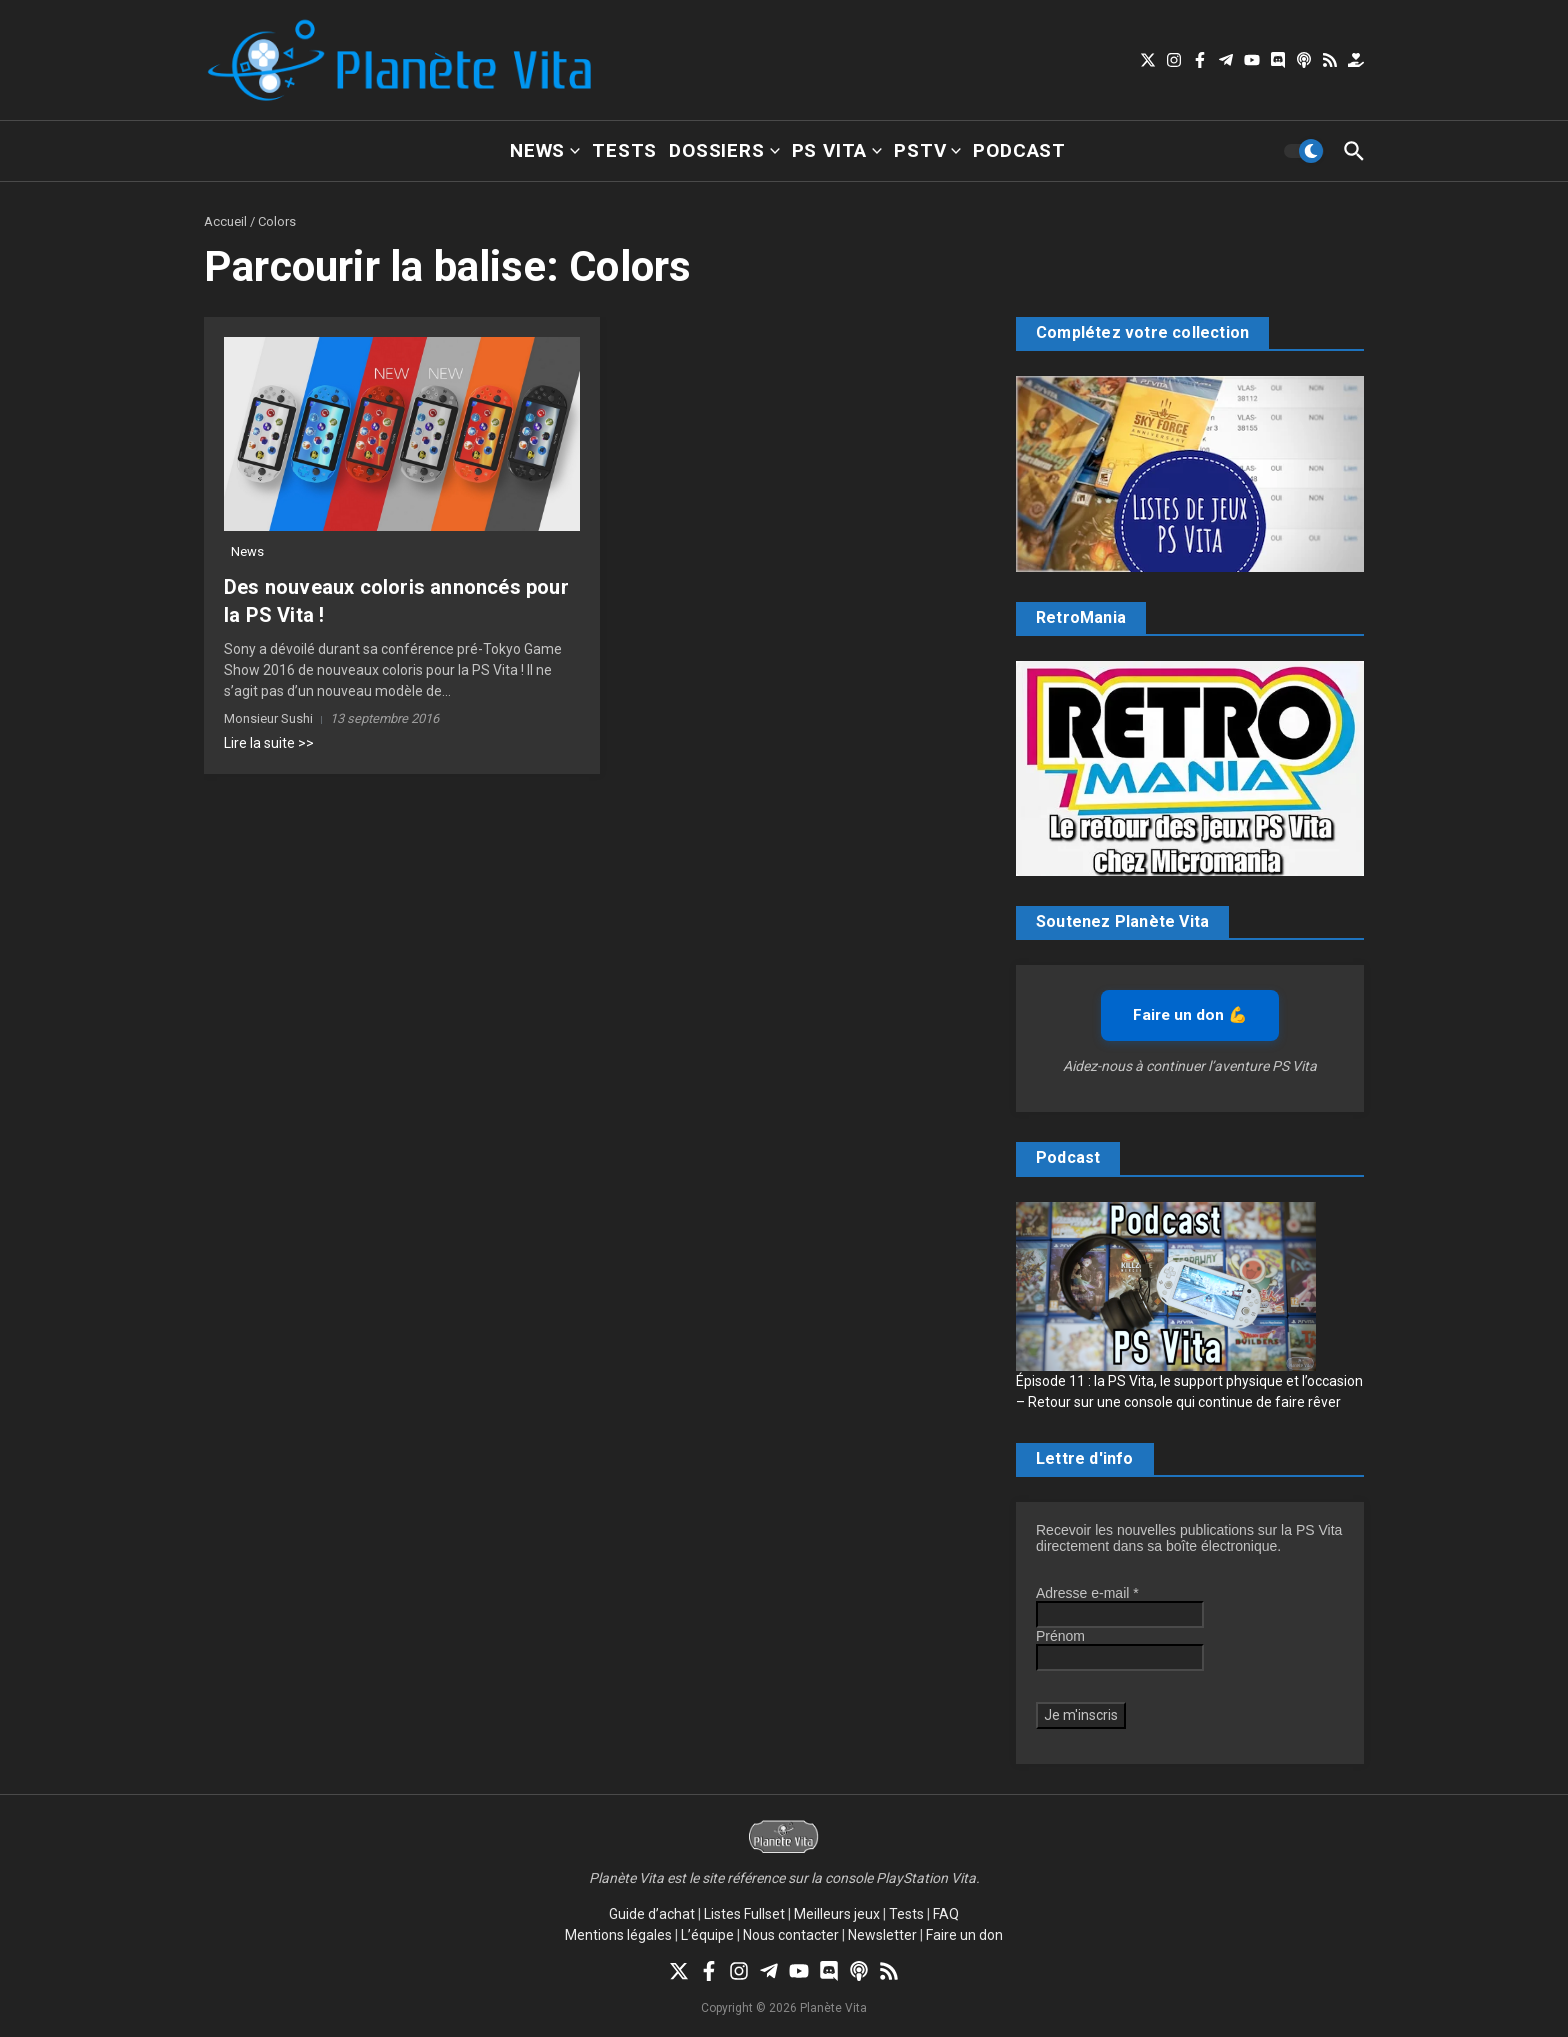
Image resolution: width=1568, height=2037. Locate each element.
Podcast (1019, 150)
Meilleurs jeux (837, 1914)
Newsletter (882, 1935)
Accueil (225, 221)
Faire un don (964, 1935)
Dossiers (724, 150)
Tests (624, 150)
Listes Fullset (744, 1914)
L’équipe (707, 1935)
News (545, 150)
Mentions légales (618, 1935)
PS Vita (837, 150)
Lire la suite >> (269, 743)
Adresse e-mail (1087, 1593)
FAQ (946, 1914)
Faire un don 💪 (1190, 1015)
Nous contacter (791, 1935)
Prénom (1060, 1636)
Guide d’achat (652, 1914)
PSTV (927, 150)
